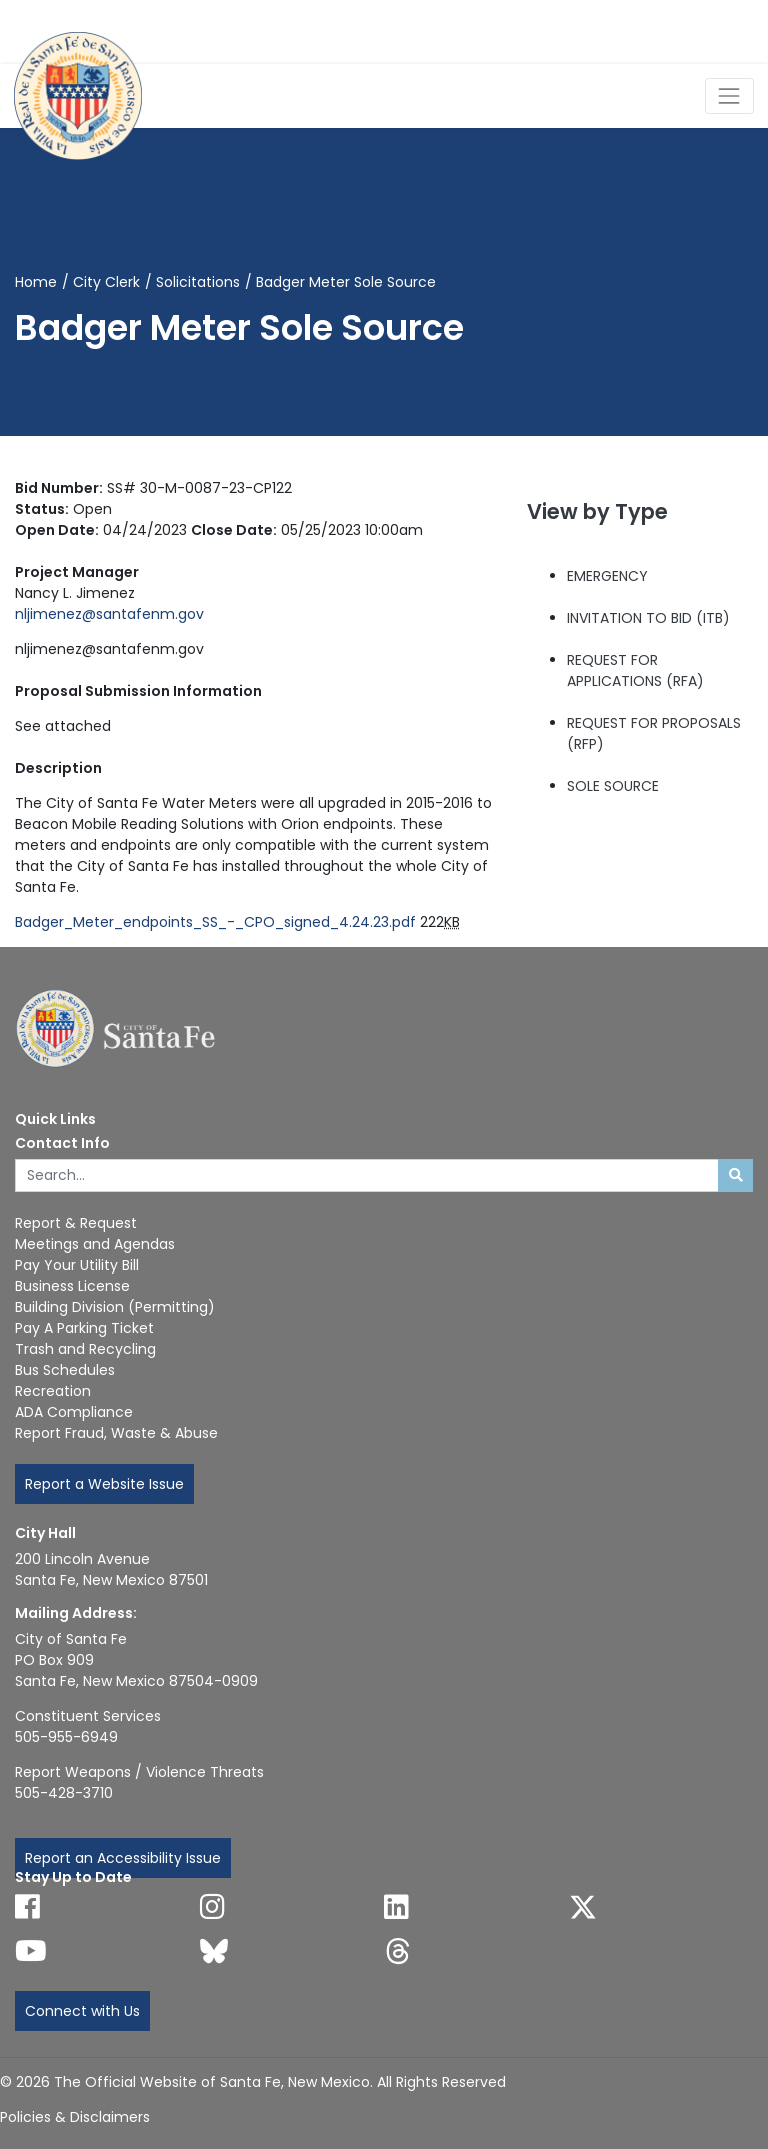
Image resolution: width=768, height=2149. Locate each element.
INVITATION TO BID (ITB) (648, 618)
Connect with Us (82, 2011)
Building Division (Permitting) (115, 1307)
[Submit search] (735, 1176)
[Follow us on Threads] (398, 1951)
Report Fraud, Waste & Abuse (116, 1433)
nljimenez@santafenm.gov (109, 614)
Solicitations (198, 282)
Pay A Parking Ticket (84, 1328)
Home (36, 282)
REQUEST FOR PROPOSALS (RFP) (654, 733)
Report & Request (76, 1223)
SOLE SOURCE (613, 786)
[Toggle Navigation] (729, 95)
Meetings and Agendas (95, 1244)
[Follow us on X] (583, 1907)
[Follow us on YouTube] (31, 1951)
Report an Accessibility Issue (123, 1858)
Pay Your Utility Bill (77, 1265)
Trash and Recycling (85, 1349)
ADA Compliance (74, 1412)
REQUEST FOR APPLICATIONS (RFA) (635, 670)
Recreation (53, 1391)
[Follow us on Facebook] (27, 1907)
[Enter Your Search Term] (367, 1176)
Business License (72, 1286)
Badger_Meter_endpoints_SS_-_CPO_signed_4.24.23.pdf (215, 922)
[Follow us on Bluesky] (214, 1951)
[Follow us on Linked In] (396, 1907)
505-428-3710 (64, 1793)
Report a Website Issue (104, 1484)
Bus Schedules (65, 1370)
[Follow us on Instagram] (212, 1907)
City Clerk (106, 282)
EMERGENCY (607, 576)
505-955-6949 (66, 1737)
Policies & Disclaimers (75, 2117)
